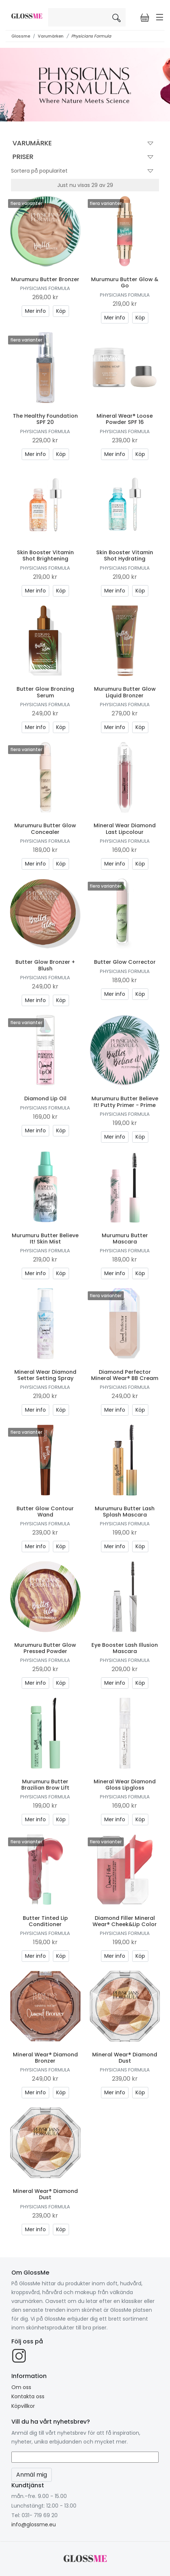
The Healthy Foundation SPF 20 (45, 419)
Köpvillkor (23, 2406)
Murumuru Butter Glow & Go (124, 282)
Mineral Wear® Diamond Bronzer (45, 2057)
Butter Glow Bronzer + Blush (45, 965)
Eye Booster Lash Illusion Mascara (124, 1648)
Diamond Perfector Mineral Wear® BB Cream (124, 1375)
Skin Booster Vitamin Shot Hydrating (124, 555)
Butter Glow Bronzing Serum (45, 692)
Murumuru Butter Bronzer (45, 279)
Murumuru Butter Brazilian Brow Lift (45, 1784)
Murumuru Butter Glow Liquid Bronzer (125, 692)
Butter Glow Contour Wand (45, 1511)
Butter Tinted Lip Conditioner (45, 1921)
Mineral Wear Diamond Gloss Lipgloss (125, 1784)
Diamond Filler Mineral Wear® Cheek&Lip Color (125, 1921)
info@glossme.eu (33, 2524)
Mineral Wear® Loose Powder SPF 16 (125, 419)
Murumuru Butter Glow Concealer (45, 828)
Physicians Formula (91, 36)
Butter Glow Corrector (125, 962)
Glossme (20, 36)
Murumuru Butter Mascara (125, 1238)
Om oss (21, 2387)
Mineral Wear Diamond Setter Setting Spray (45, 1375)
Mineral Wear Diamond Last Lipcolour (125, 828)
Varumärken (51, 36)
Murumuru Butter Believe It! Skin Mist (45, 1238)
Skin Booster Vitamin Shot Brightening (45, 555)
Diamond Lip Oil (45, 1098)
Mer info (35, 311)
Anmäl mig (31, 2474)
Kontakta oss (27, 2396)
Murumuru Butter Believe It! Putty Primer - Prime (124, 1101)
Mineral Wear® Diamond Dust (124, 2057)
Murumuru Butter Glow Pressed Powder (45, 1648)
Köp (61, 311)
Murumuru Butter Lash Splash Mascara (125, 1511)
